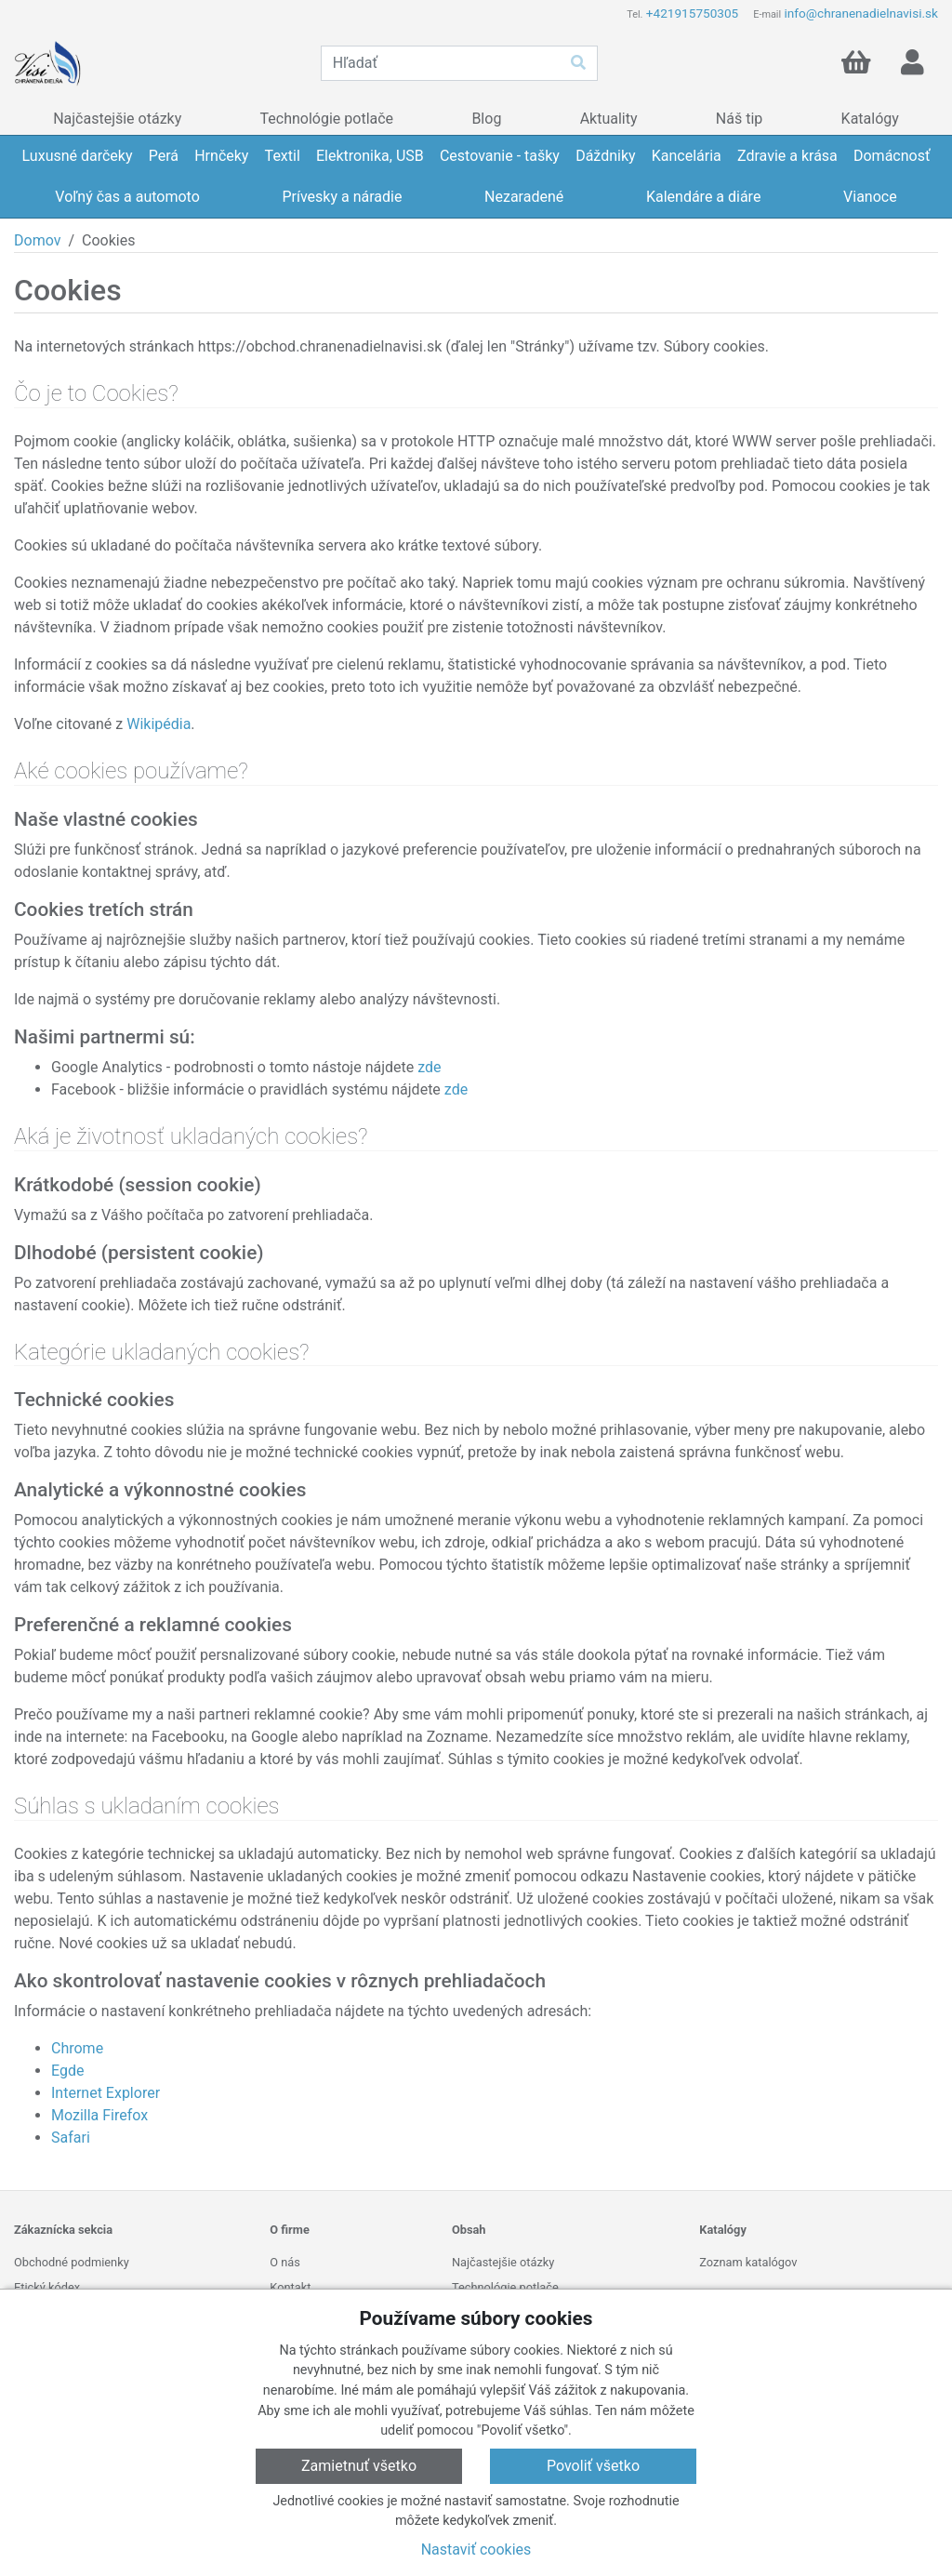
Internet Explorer (105, 2093)
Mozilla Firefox (99, 2115)
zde (429, 1067)
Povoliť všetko (593, 2466)
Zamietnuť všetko (358, 2466)
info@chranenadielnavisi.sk (861, 13)
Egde (67, 2070)
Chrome (77, 2048)
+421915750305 (692, 13)
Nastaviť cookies (476, 2549)
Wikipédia (158, 724)
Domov (37, 240)
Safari (70, 2137)
